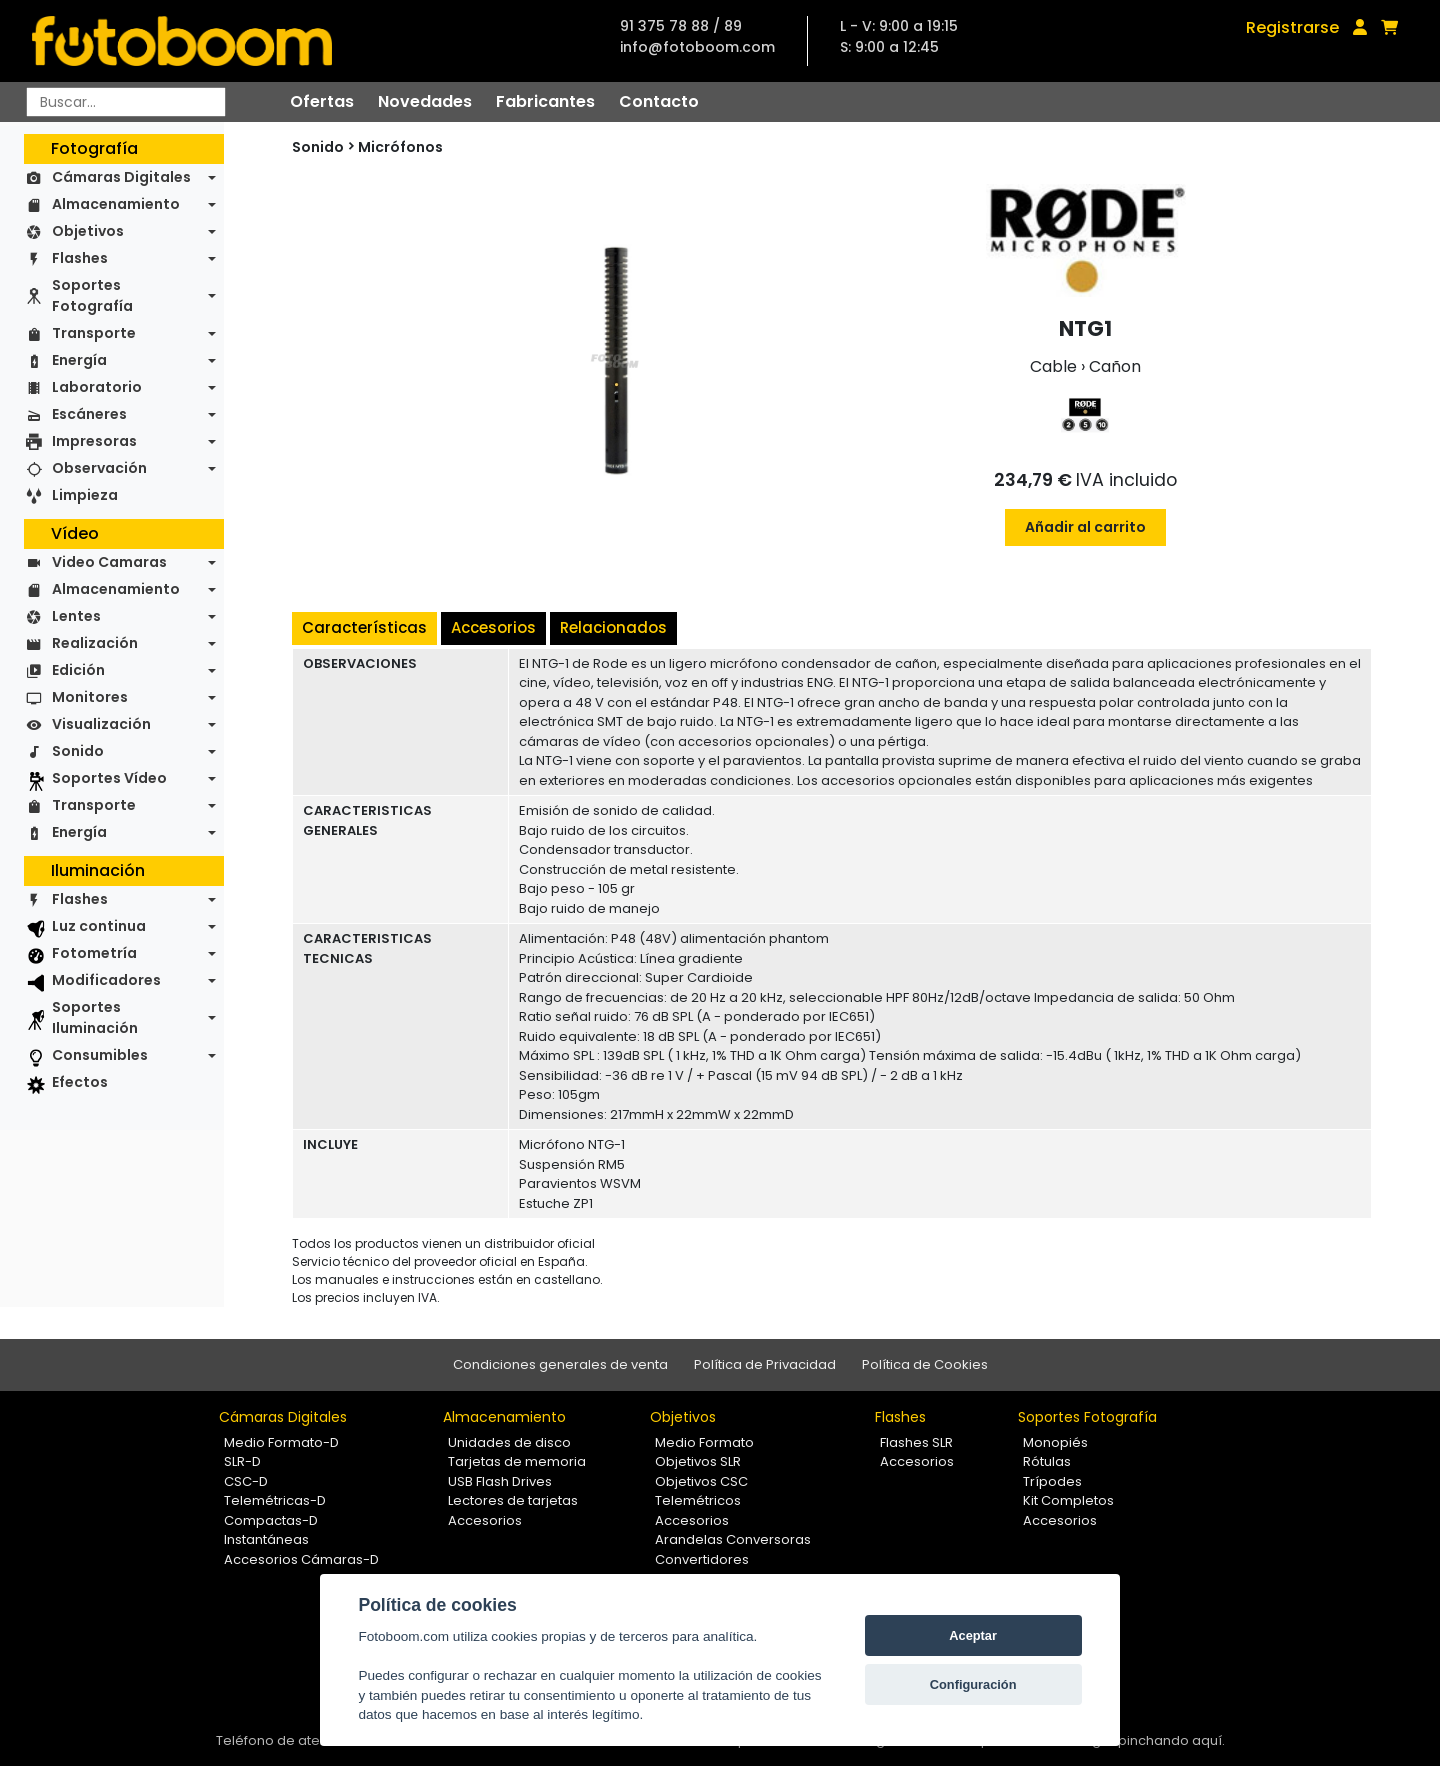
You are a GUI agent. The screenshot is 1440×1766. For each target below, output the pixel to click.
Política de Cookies (925, 1364)
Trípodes (1052, 1481)
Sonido (78, 751)
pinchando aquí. (1171, 1740)
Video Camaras (109, 562)
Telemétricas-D (275, 1500)
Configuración (973, 1684)
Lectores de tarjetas (513, 1500)
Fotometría (94, 953)
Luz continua (99, 926)
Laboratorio (97, 387)
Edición (78, 670)
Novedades (425, 101)
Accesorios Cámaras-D (301, 1559)
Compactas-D (271, 1520)
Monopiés (1055, 1442)
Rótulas (1047, 1461)
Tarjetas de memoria (517, 1461)
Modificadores (106, 980)
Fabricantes (545, 101)
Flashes (80, 258)
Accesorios (493, 627)
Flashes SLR (916, 1442)
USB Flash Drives (500, 1481)
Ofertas (322, 101)
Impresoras (94, 441)
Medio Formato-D (281, 1442)
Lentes (76, 616)
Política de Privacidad (765, 1364)
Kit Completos (1068, 1500)
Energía (79, 360)
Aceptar (973, 1635)
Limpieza (85, 495)
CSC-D (246, 1481)
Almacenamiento (116, 204)
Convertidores (702, 1559)
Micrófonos (400, 147)
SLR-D (242, 1461)
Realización (95, 643)
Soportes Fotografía (92, 295)
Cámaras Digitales (121, 177)
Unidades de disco (509, 1442)
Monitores (90, 697)
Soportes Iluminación (95, 1017)
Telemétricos (698, 1500)
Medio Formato (704, 1442)
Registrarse (1292, 27)
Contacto (659, 101)
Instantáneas (266, 1539)
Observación (99, 468)
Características (364, 627)
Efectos (80, 1082)
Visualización (101, 724)
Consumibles (100, 1055)
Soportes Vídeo (109, 778)
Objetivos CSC (701, 1481)
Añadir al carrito (1085, 527)
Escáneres (89, 414)
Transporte (94, 333)
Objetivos (88, 231)
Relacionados (613, 627)
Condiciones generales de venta (560, 1364)
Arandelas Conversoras (733, 1539)
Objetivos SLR (698, 1461)
